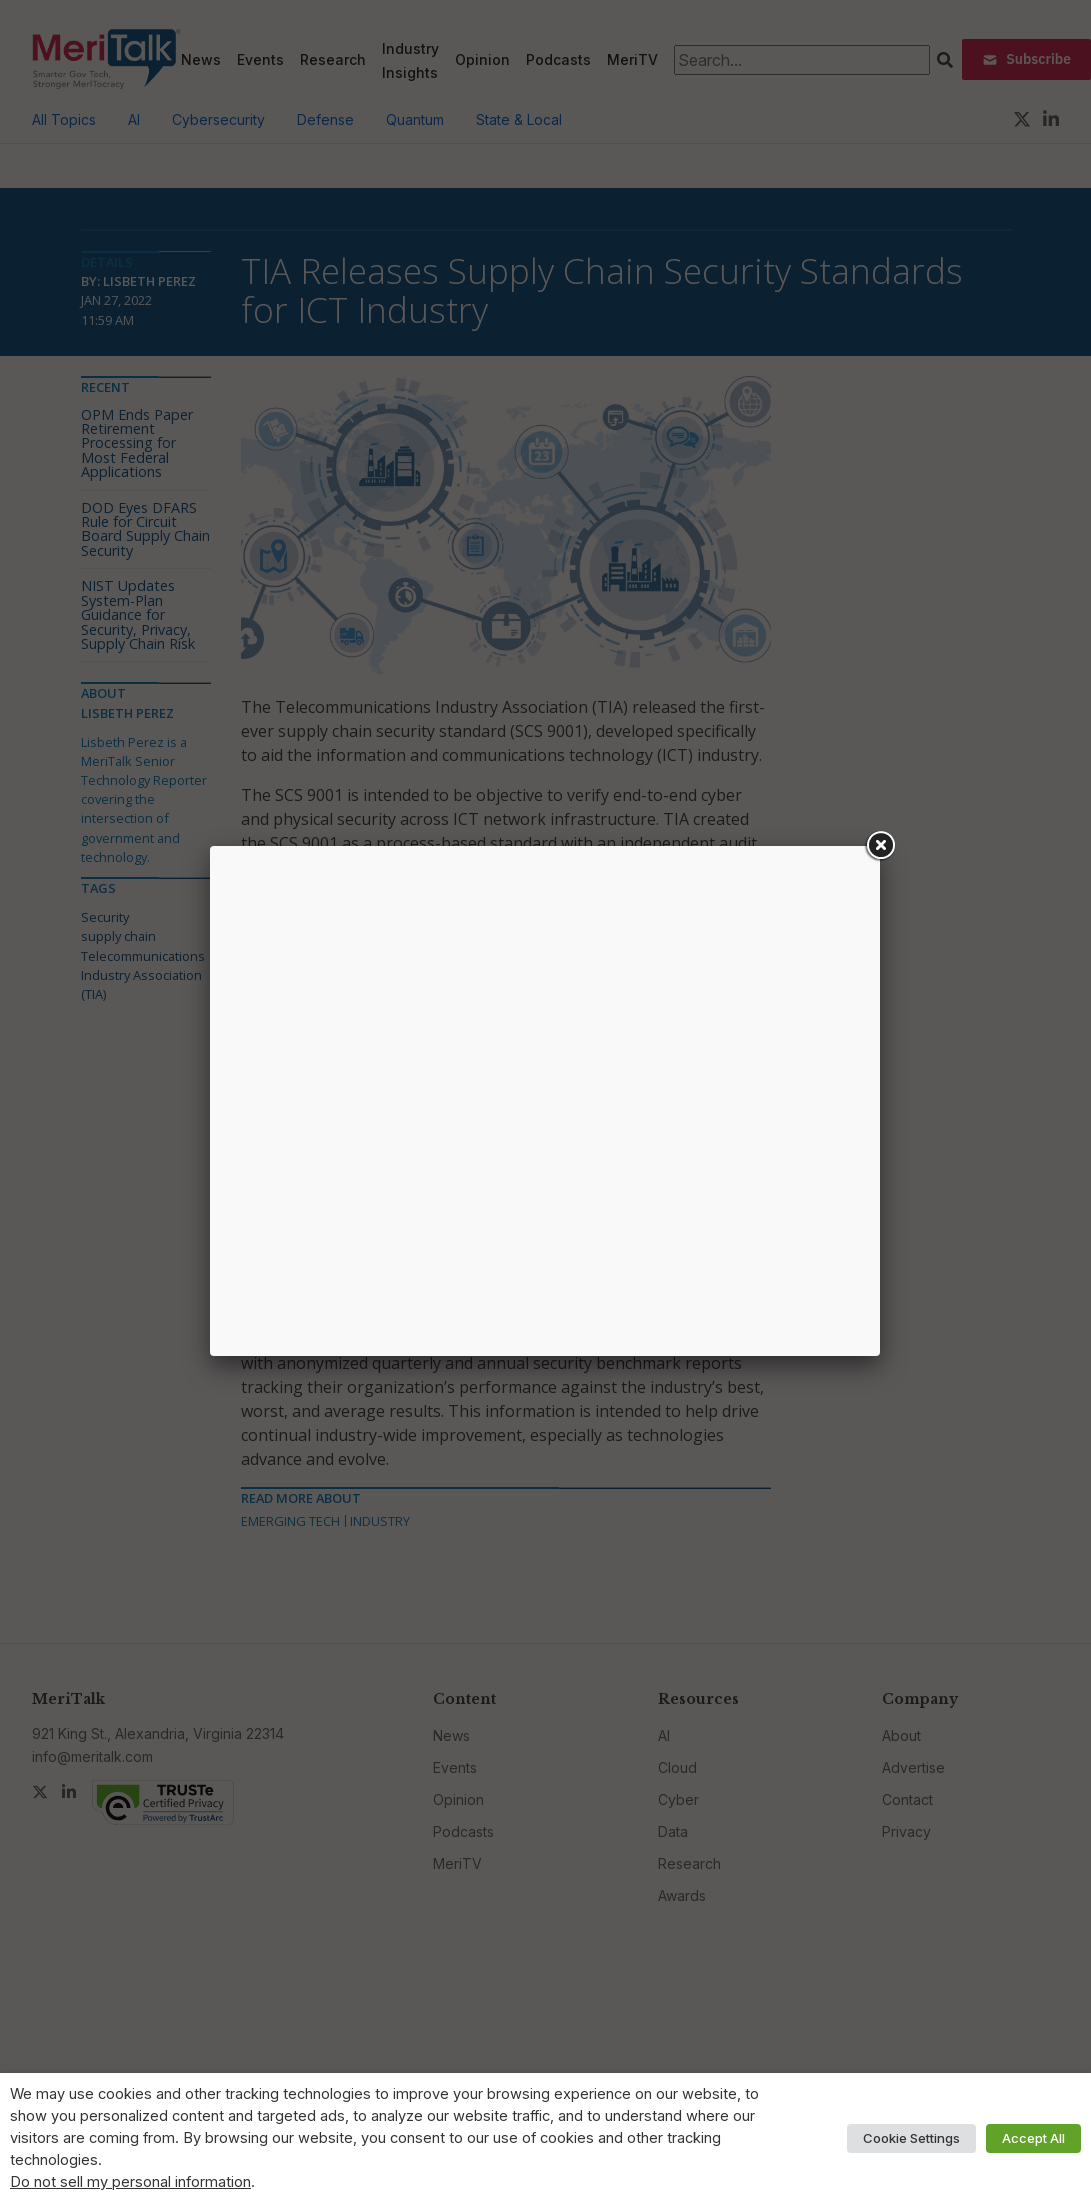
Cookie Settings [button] (911, 2138)
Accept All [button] (1033, 2138)
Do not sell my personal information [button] (130, 2182)
